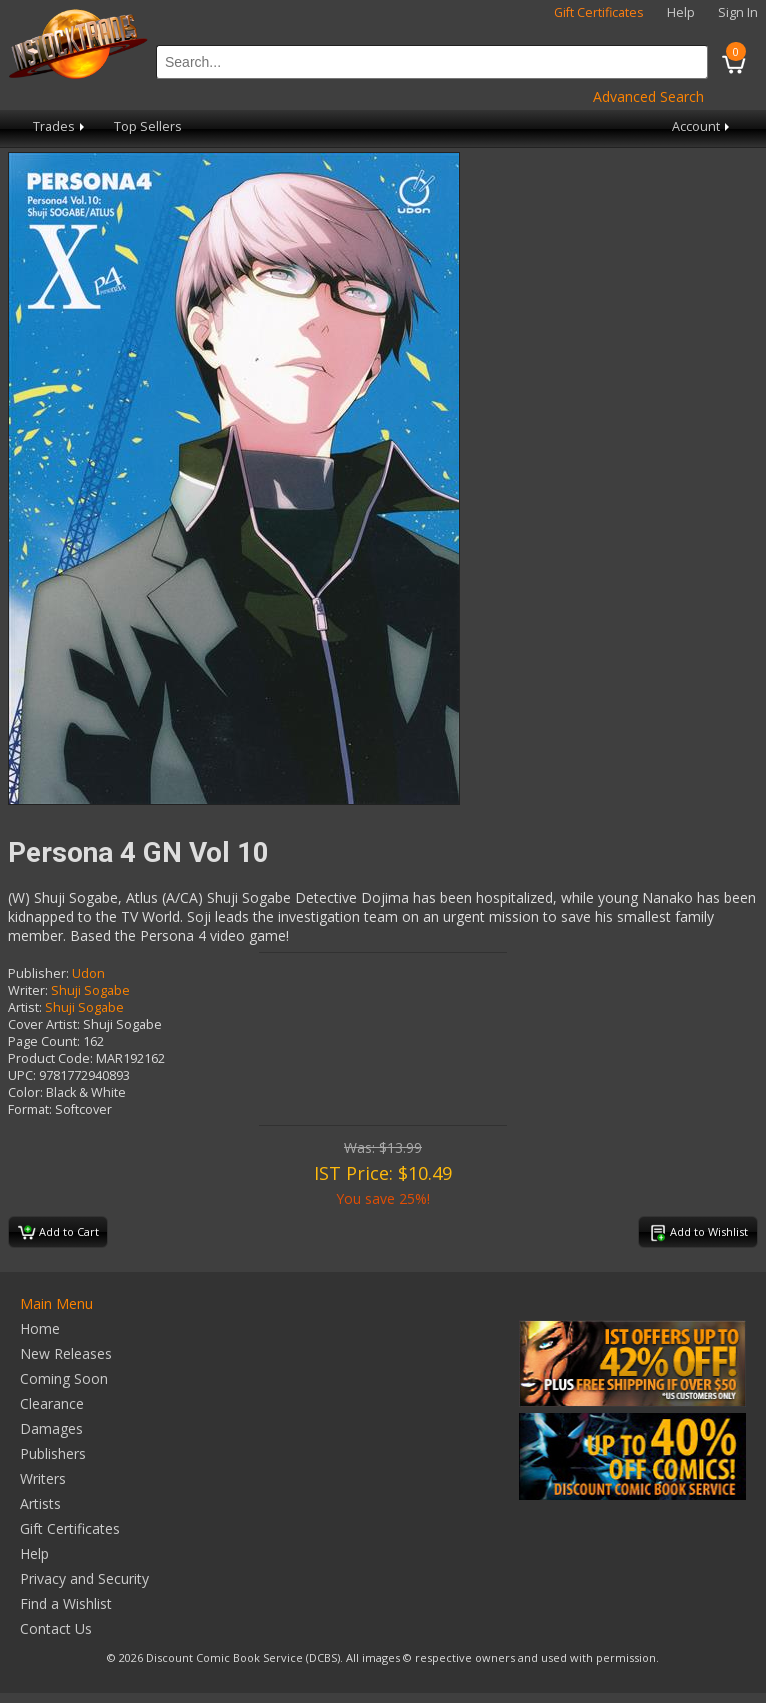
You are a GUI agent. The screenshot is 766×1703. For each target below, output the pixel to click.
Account (702, 126)
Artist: (25, 1007)
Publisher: (38, 973)
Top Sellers (148, 126)
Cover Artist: (44, 1024)
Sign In (738, 12)
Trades (60, 126)
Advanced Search (648, 96)
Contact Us (56, 1628)
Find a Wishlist (66, 1603)
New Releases (66, 1353)
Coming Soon (64, 1378)
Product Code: (50, 1058)
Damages (51, 1428)
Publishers (53, 1453)
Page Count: (44, 1041)
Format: (30, 1109)
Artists (40, 1503)
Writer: (28, 990)
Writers (43, 1478)
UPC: (22, 1075)
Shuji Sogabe (90, 990)
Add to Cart (58, 1233)
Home (40, 1328)
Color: (25, 1092)
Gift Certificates (599, 12)
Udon (88, 973)
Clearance (52, 1403)
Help (681, 12)
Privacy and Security (84, 1578)
